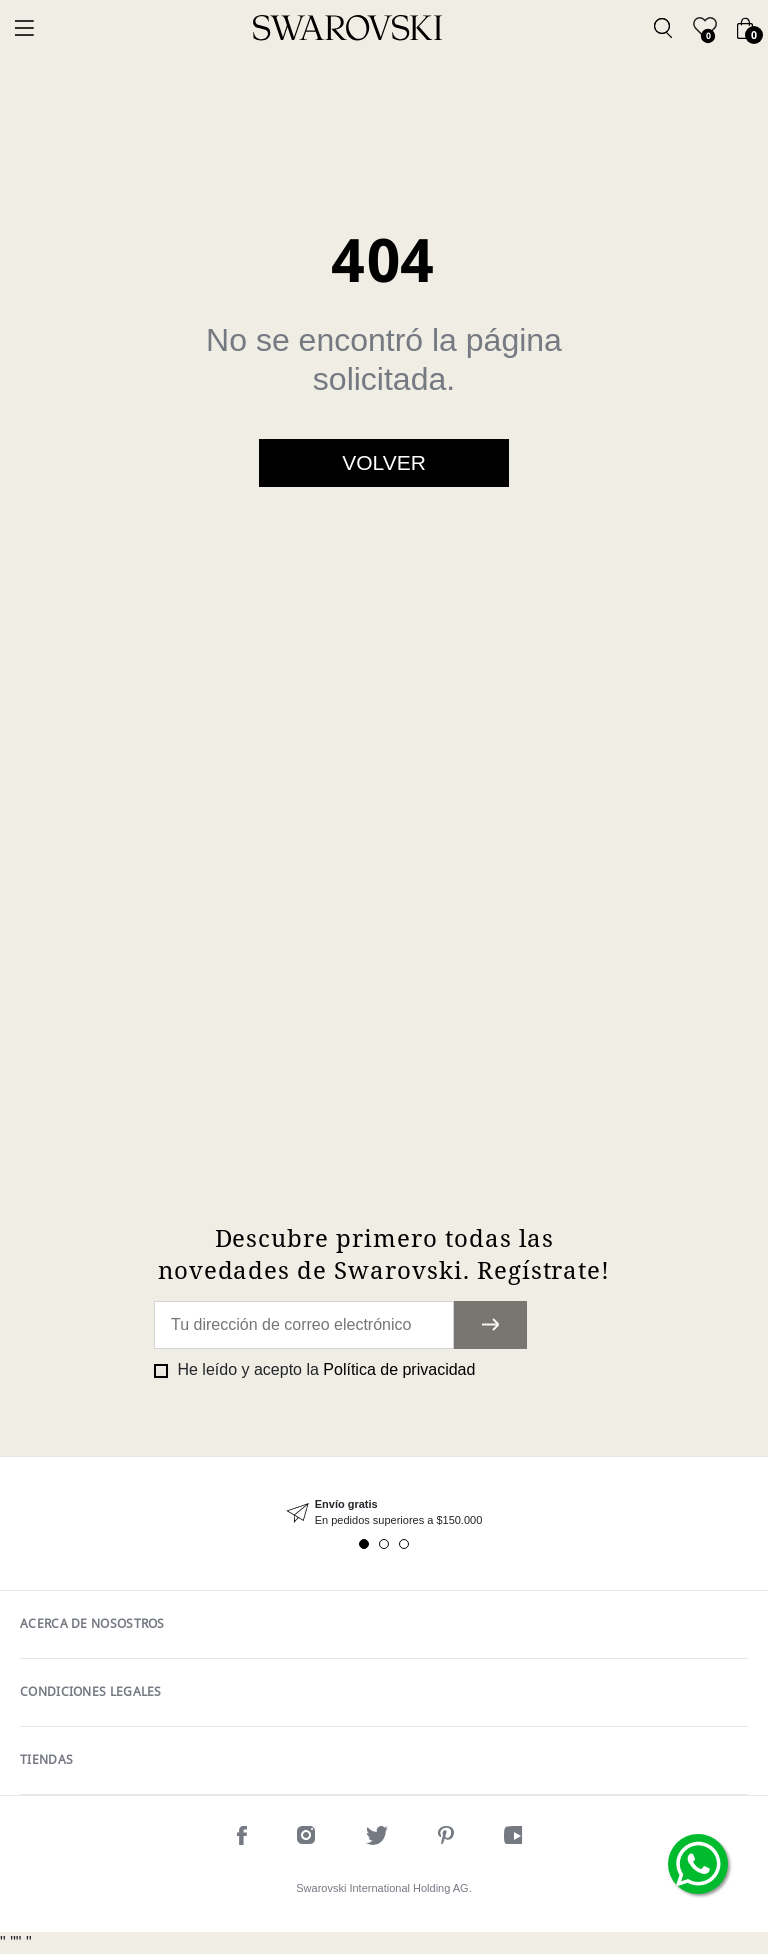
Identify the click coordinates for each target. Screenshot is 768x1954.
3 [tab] (404, 1544)
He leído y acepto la (324, 1369)
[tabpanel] (384, 1512)
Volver (384, 462)
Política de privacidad (399, 1369)
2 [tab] (384, 1544)
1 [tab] (364, 1544)
